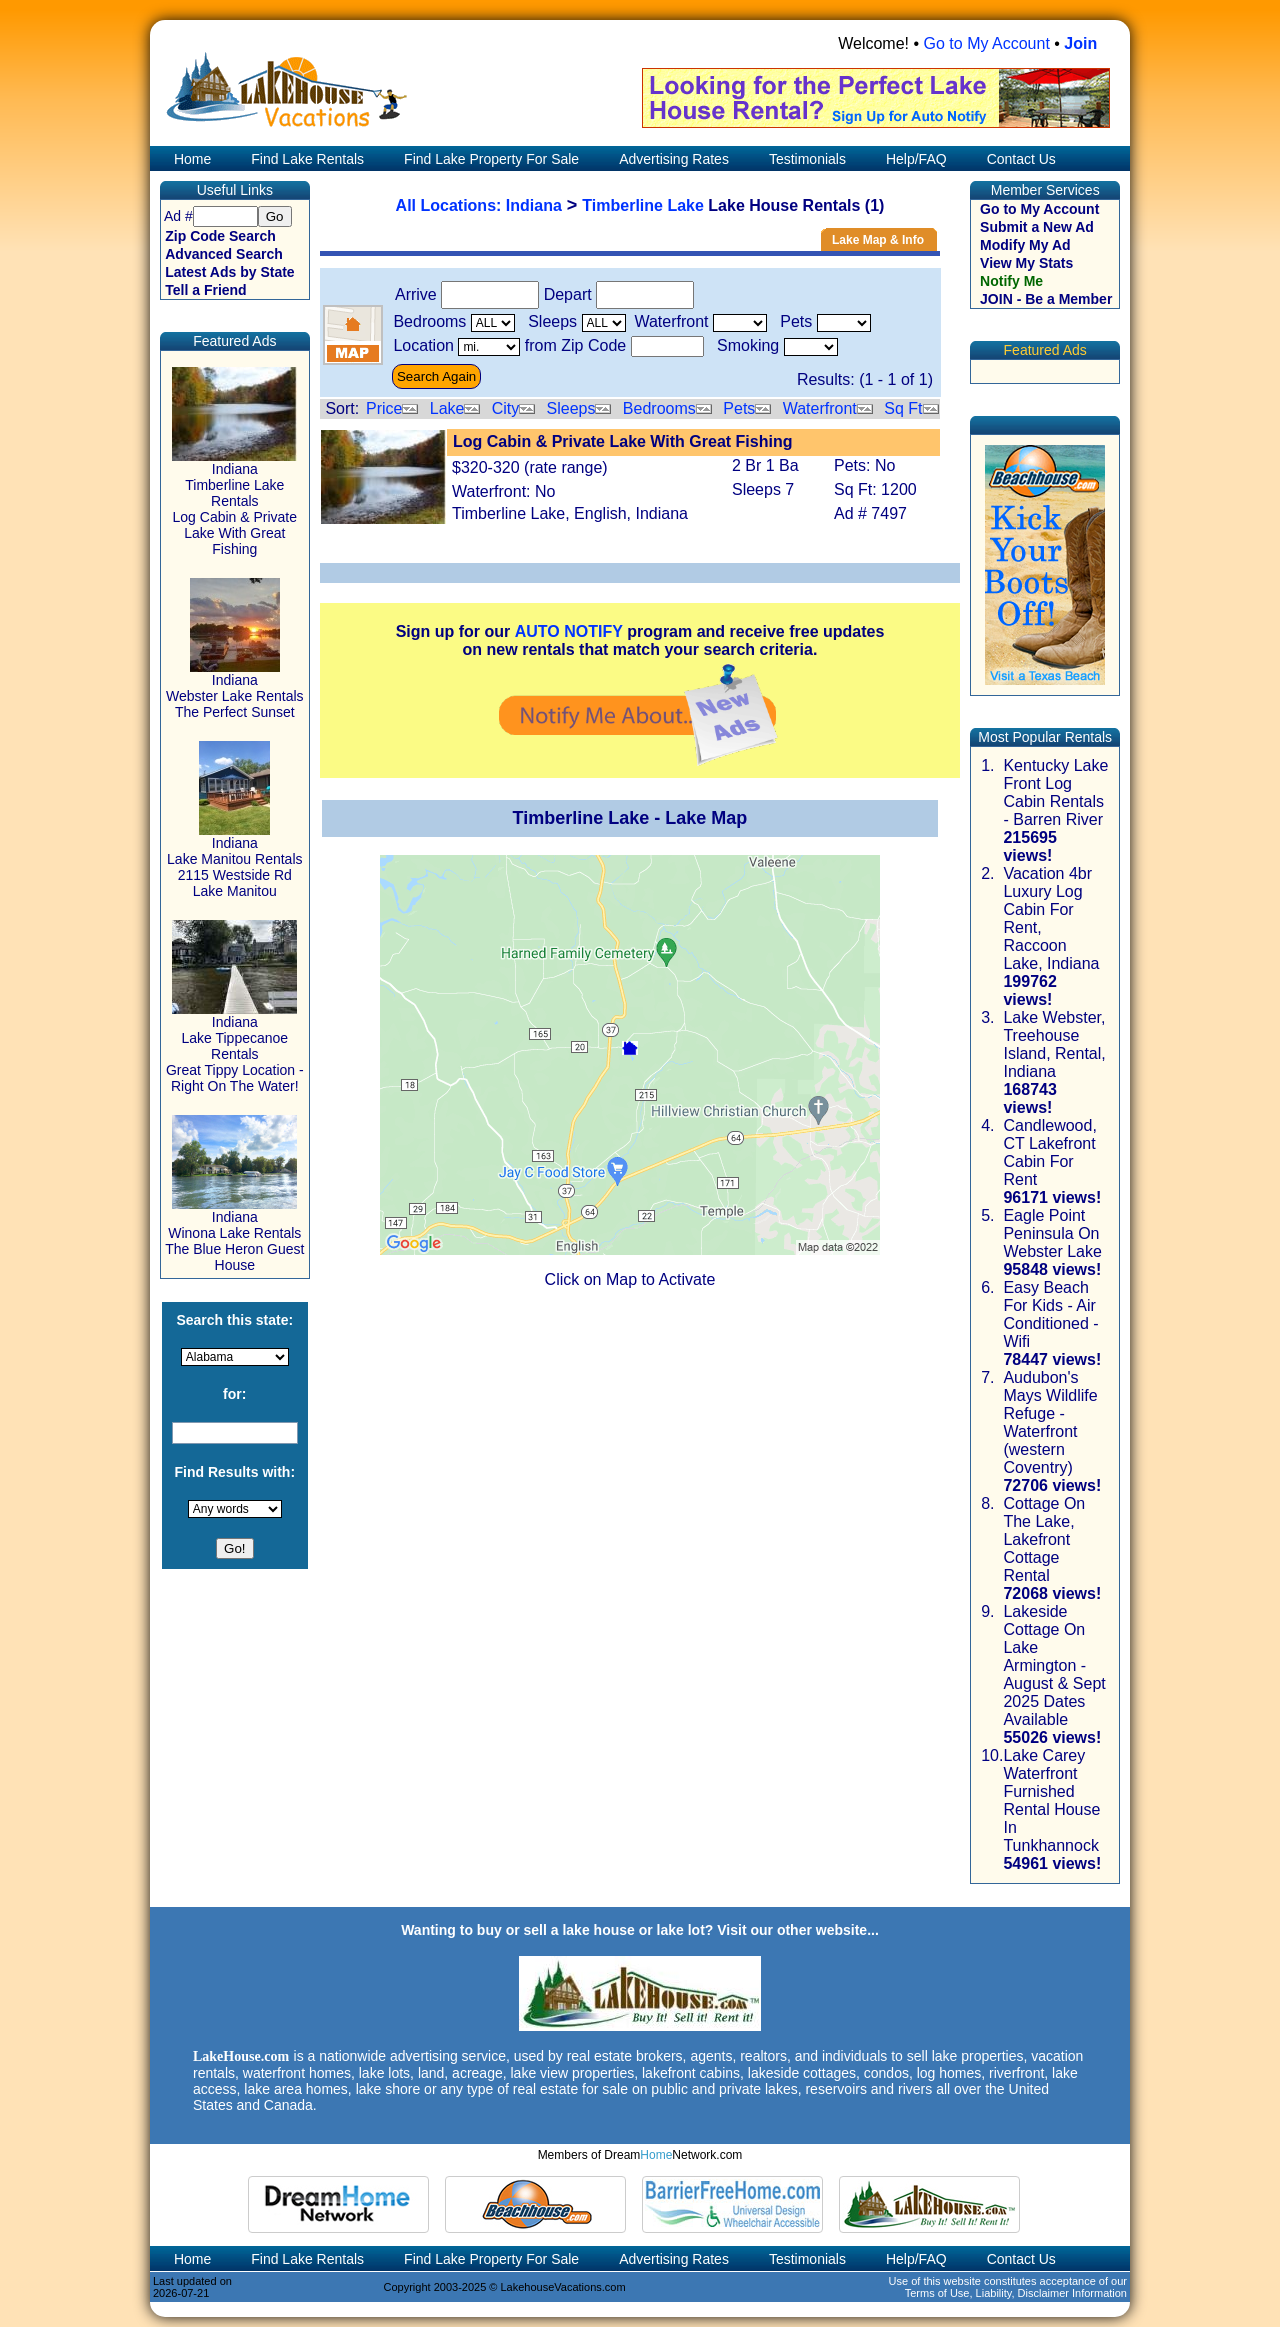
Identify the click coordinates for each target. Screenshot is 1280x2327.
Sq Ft (903, 408)
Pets (739, 408)
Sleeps (571, 408)
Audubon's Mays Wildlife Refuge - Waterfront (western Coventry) (1050, 1422)
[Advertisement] (640, 1447)
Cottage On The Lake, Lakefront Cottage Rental (1044, 1539)
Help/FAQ (916, 159)
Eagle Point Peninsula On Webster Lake (1052, 1233)
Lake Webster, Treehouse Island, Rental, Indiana (1054, 1044)
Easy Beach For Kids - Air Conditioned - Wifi (1050, 1314)
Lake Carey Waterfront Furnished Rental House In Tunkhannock (1051, 1800)
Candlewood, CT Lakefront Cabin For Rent (1049, 1152)
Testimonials (807, 159)
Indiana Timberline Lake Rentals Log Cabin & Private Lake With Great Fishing (234, 502)
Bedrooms (659, 408)
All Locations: (451, 205)
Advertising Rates (674, 159)
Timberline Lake (643, 205)
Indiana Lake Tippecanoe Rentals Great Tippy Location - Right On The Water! (235, 1047)
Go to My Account (987, 43)
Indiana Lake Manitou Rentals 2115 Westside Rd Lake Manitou (234, 860)
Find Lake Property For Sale (491, 159)
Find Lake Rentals (307, 159)
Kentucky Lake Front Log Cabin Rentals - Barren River (1055, 792)
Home (190, 159)
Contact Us (1021, 159)
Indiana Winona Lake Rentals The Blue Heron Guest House (234, 1234)
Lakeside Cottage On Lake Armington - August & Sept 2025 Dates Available (1054, 1665)
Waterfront (820, 408)
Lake (447, 408)
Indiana (534, 205)
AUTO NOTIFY (569, 631)
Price (384, 408)
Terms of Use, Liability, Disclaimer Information (1016, 2293)
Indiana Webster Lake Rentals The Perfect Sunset (234, 689)
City (506, 408)
